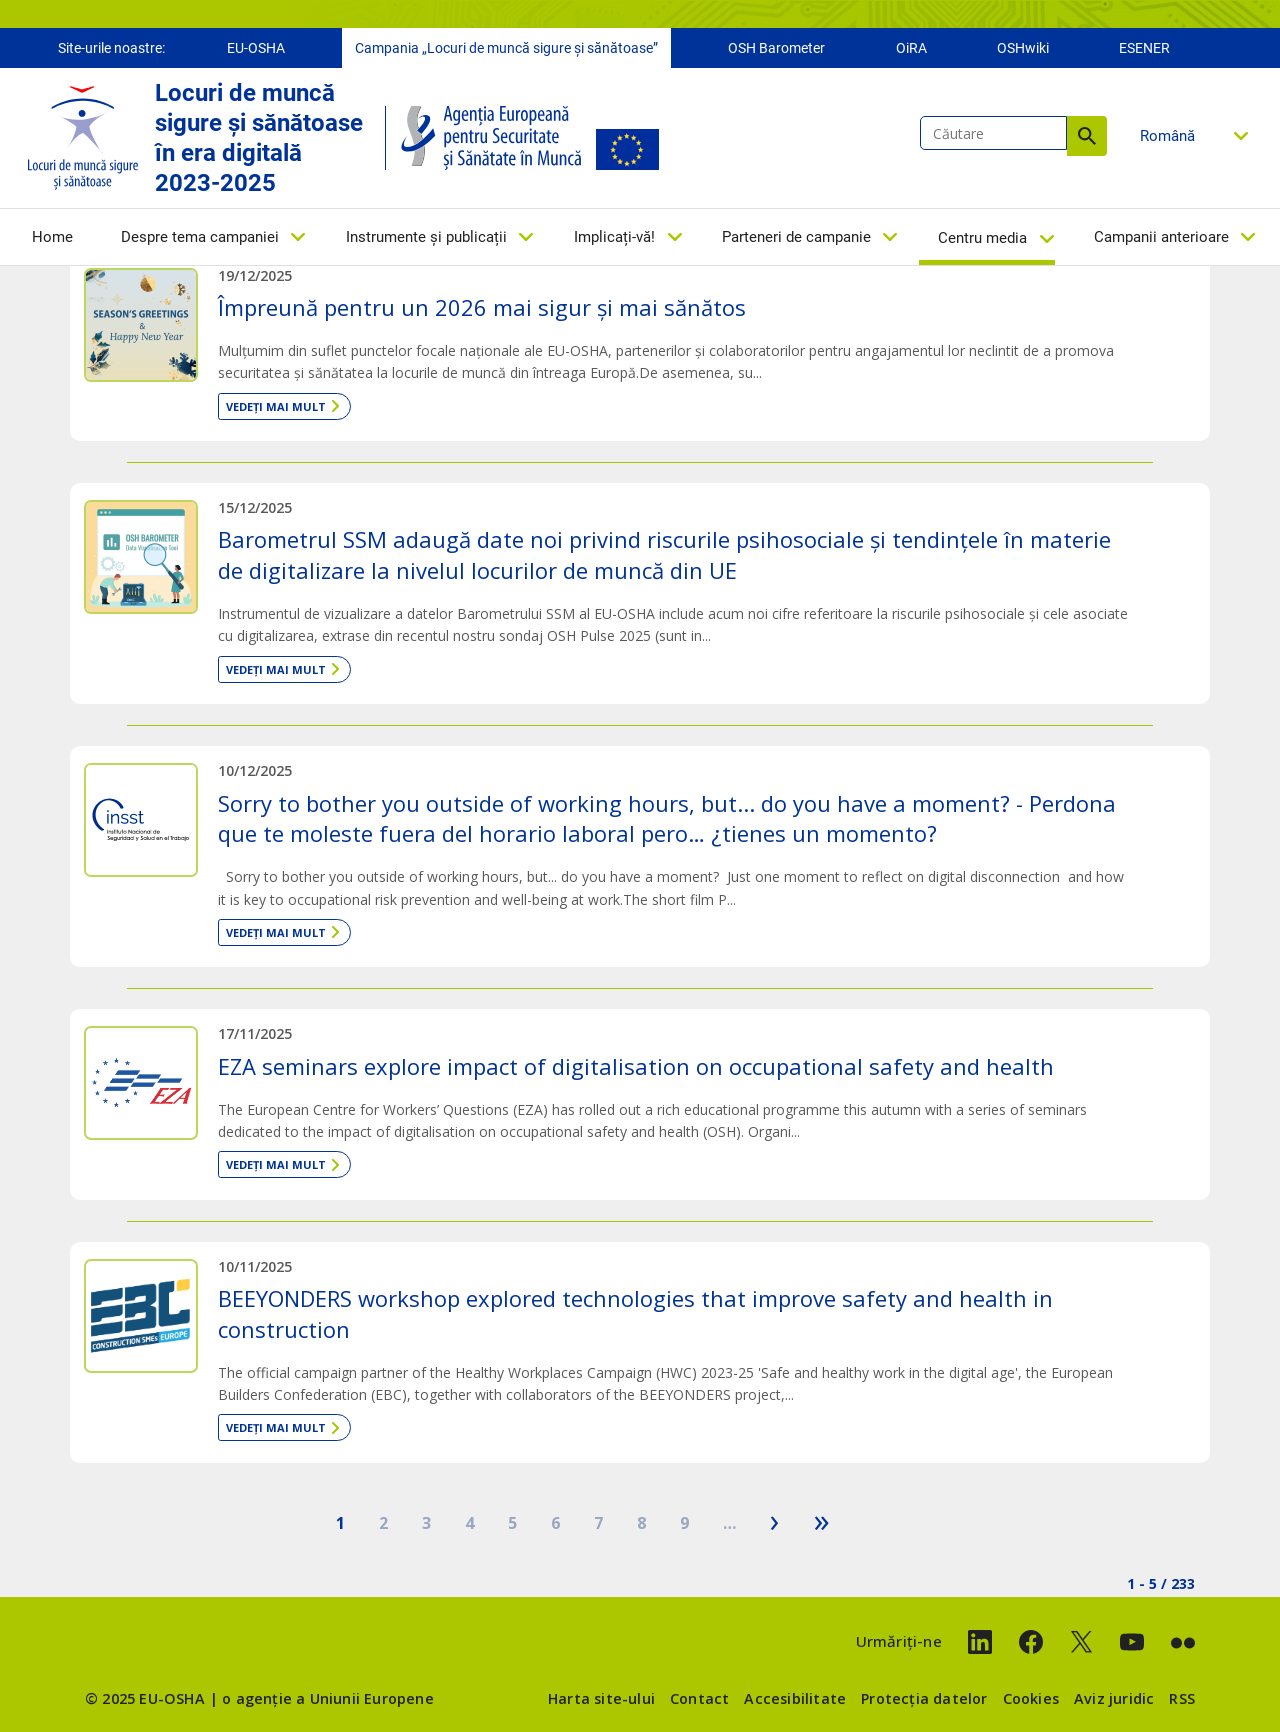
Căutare (1087, 136)
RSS (1182, 1698)
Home (52, 237)
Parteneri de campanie (796, 237)
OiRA (911, 48)
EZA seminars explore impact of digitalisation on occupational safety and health (636, 1066)
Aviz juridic (1114, 1698)
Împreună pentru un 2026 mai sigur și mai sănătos (482, 307)
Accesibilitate (795, 1698)
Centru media (982, 238)
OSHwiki (1023, 48)
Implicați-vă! (614, 237)
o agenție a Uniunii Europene (328, 1698)
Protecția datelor (924, 1698)
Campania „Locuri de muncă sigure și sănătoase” (506, 48)
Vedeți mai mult (276, 406)
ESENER (1144, 48)
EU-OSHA (256, 48)
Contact (699, 1698)
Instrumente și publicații (426, 237)
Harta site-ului (601, 1698)
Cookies (1031, 1698)
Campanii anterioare (1161, 237)
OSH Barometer (776, 48)
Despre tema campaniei (200, 237)
